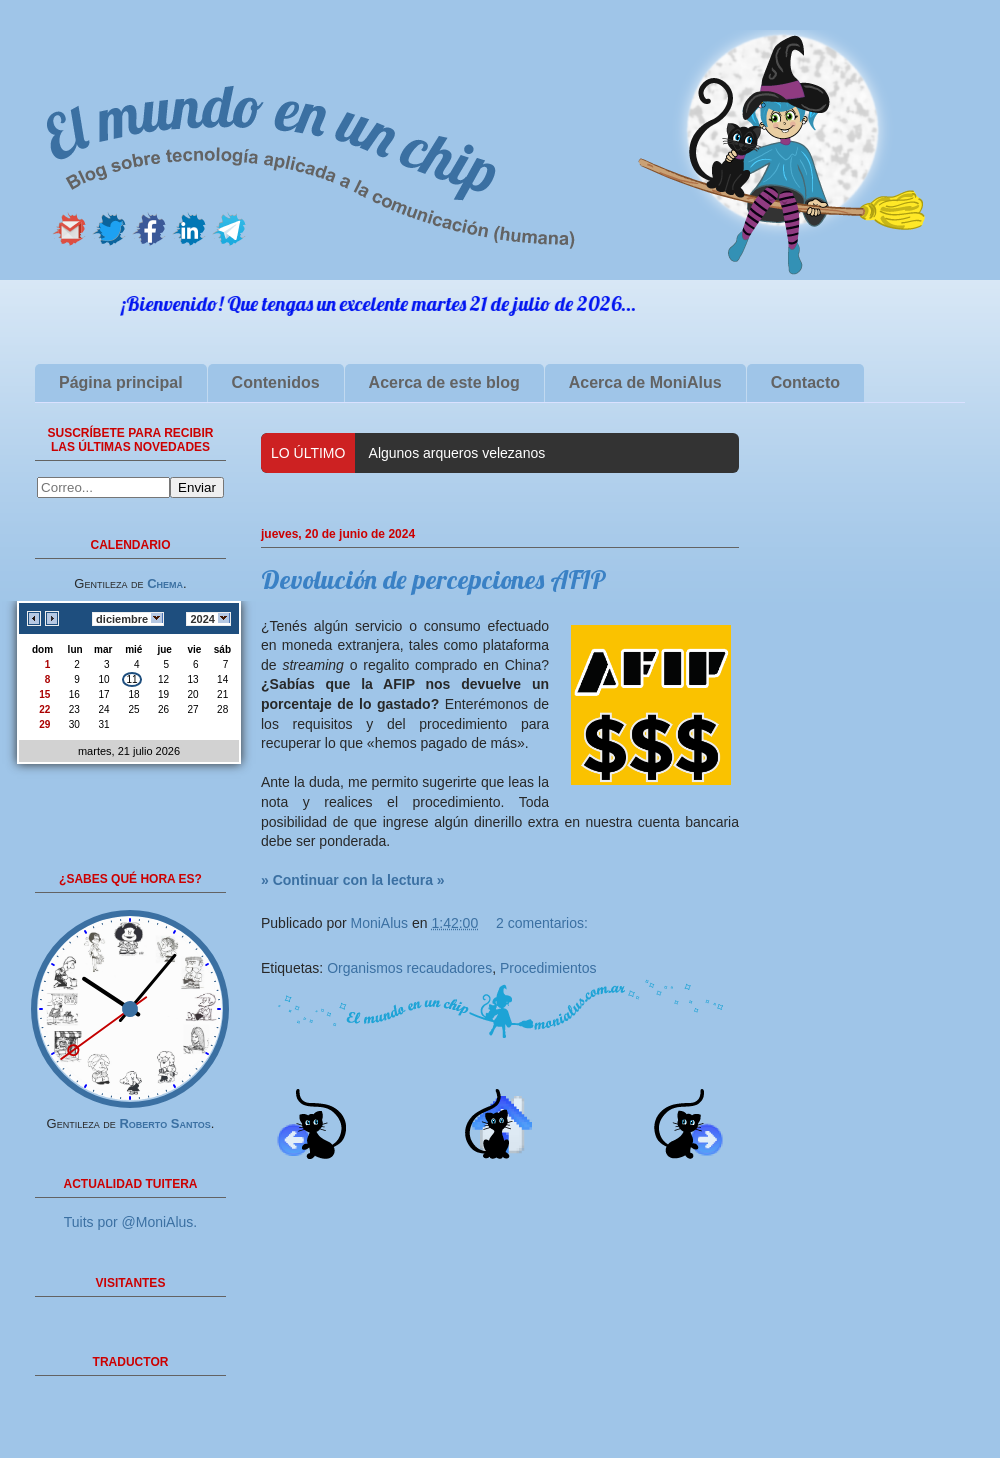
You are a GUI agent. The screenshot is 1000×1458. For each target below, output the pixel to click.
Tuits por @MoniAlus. (131, 1222)
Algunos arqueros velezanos (457, 453)
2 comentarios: (542, 923)
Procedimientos (548, 968)
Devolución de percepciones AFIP (433, 579)
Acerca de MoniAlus (645, 382)
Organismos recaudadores (409, 968)
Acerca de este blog (444, 382)
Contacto (805, 382)
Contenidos (276, 382)
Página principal (121, 382)
